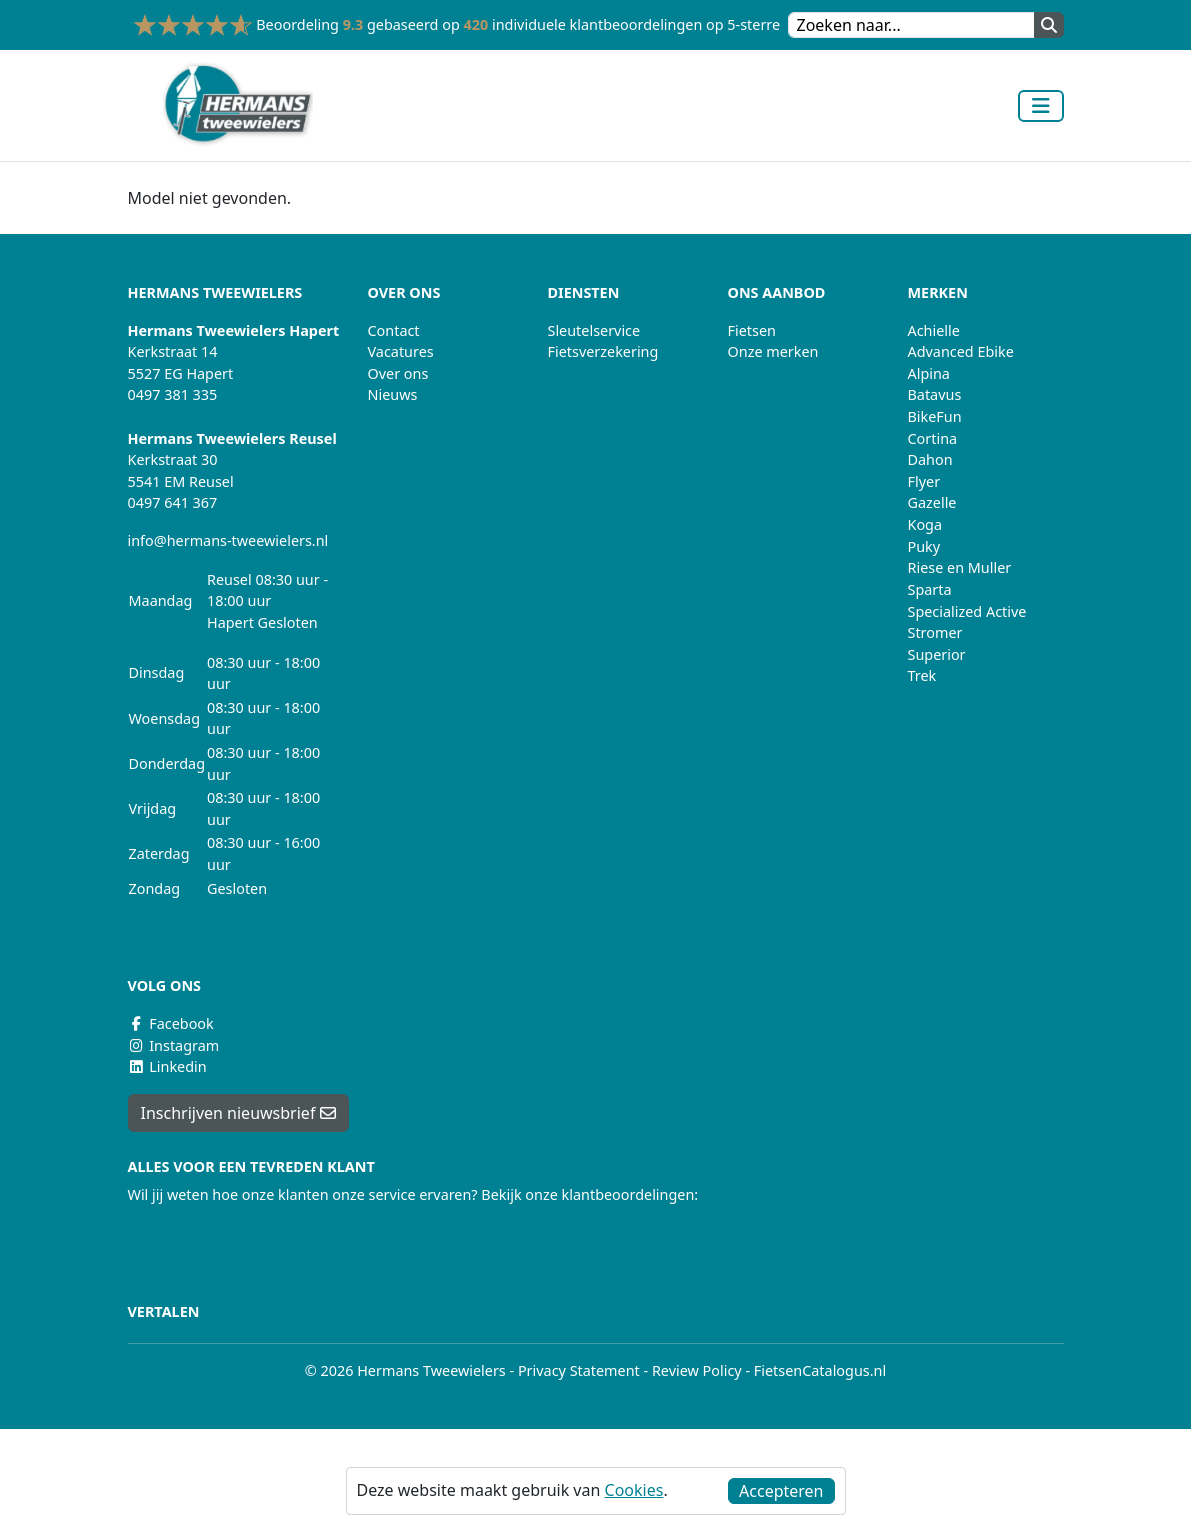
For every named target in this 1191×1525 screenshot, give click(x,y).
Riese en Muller (960, 567)
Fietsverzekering (603, 351)
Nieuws (393, 394)
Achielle (934, 330)
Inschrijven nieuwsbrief (238, 1113)
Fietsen (752, 330)
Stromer (935, 632)
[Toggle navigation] (1041, 106)
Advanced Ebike (961, 351)
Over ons (398, 373)
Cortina (933, 438)
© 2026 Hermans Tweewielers (405, 1370)
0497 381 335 (173, 394)
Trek (922, 675)
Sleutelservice (594, 330)
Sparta (930, 589)
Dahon (930, 459)
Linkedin (167, 1066)
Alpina (929, 373)
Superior (937, 654)
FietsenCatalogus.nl (820, 1370)
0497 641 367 (173, 502)
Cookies (634, 1490)
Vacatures (401, 351)
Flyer (924, 481)
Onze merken (773, 351)
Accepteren (781, 1491)
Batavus (935, 394)
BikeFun (935, 416)
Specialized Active (967, 611)
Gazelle (932, 502)
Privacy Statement (579, 1370)
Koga (925, 524)
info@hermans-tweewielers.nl (228, 540)
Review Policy (697, 1370)
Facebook (171, 1023)
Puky (924, 546)
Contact (394, 330)
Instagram (174, 1045)
